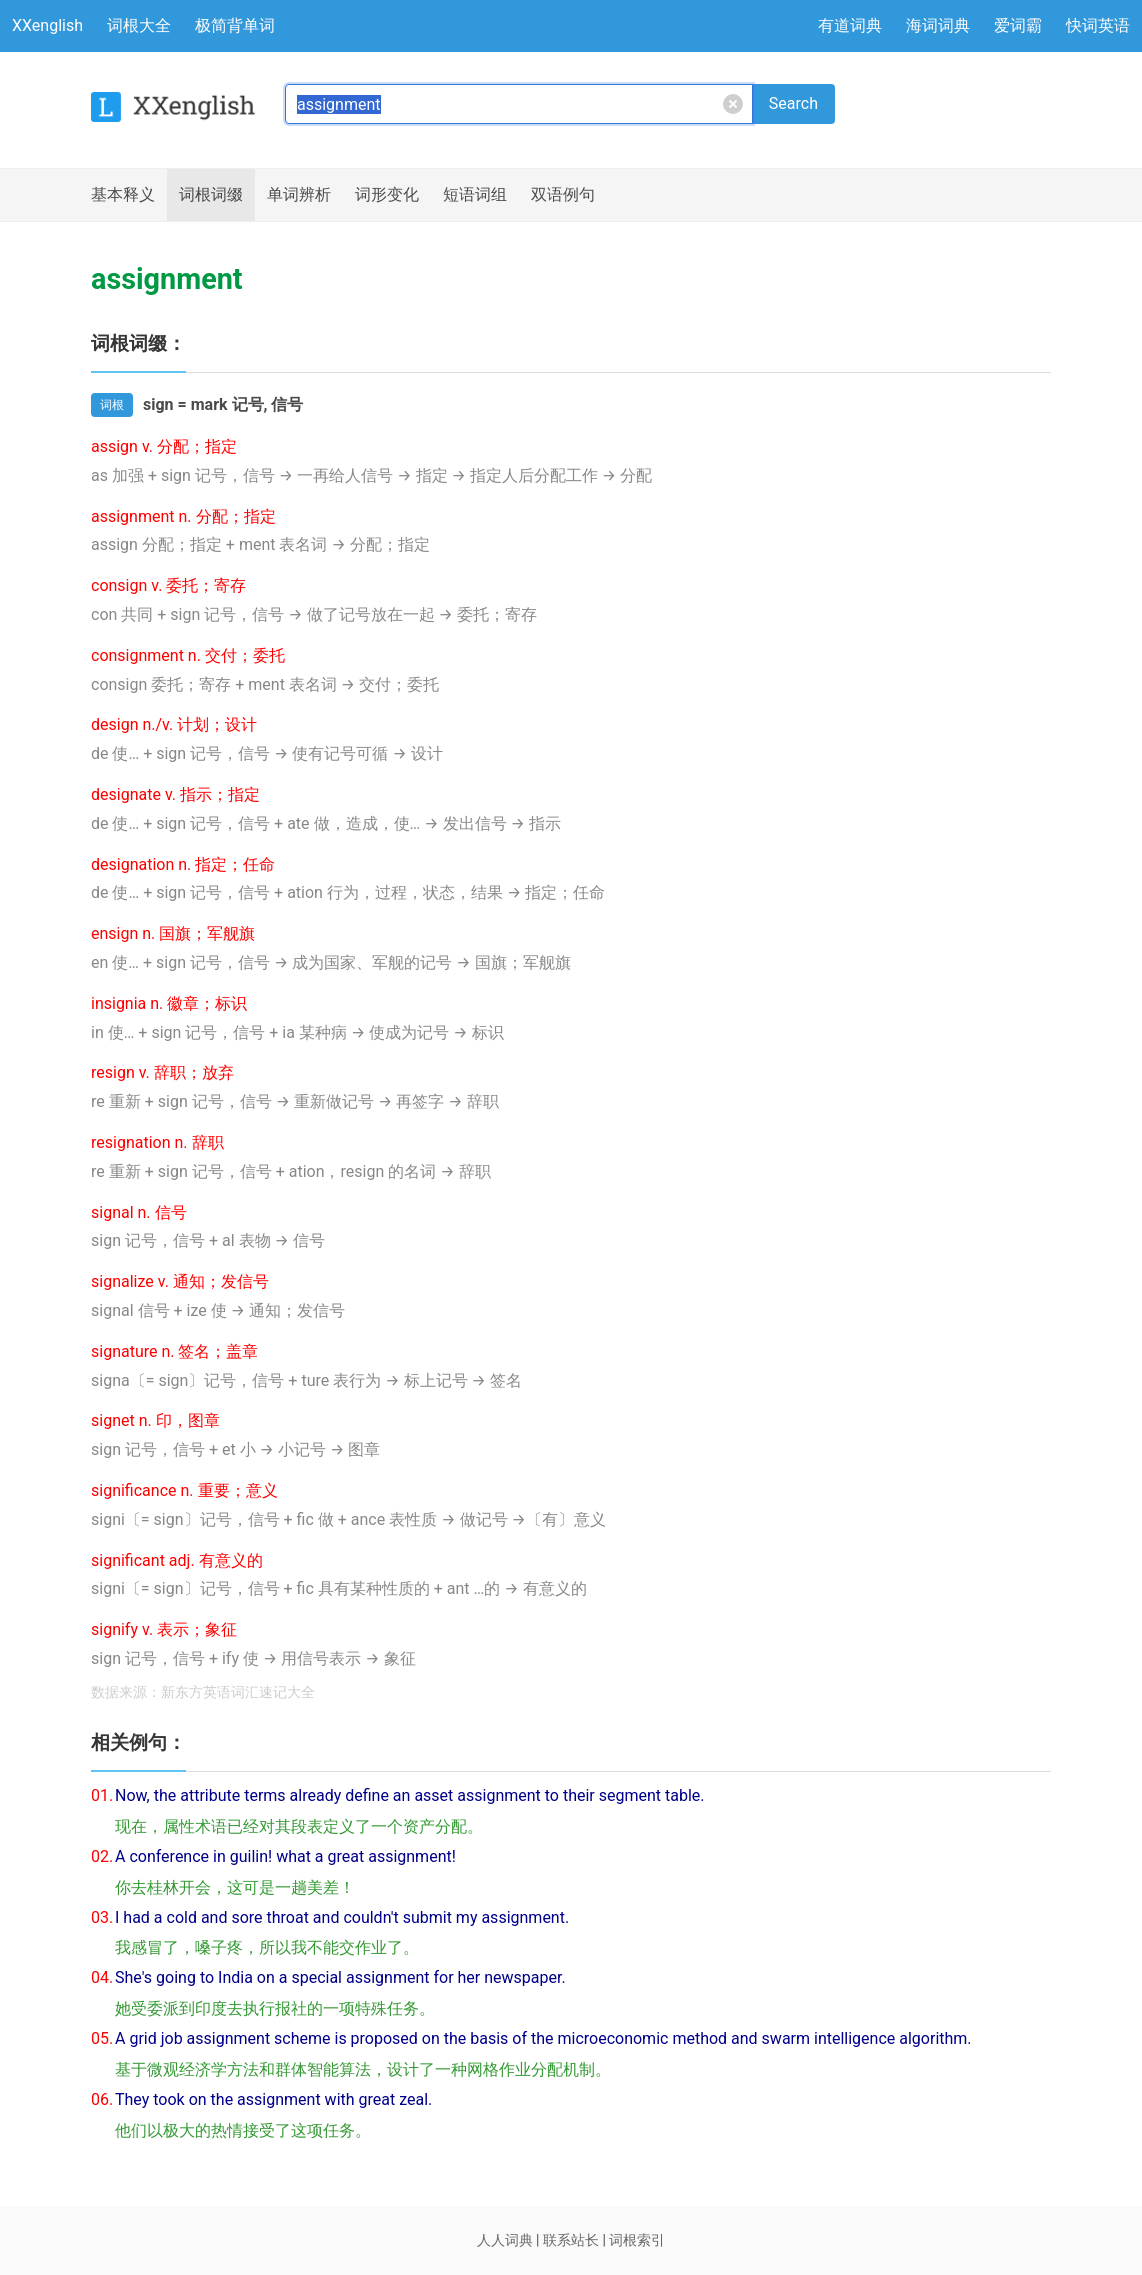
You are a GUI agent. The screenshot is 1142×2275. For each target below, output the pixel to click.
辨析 (299, 195)
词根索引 (637, 2240)
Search (793, 103)
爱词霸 (1018, 25)
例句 (563, 195)
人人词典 (505, 2240)
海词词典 (938, 25)
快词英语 (1098, 25)
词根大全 (139, 25)
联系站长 (571, 2240)
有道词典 (850, 25)
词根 (211, 195)
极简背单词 (235, 25)
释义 (123, 195)
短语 (475, 195)
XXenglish (47, 25)
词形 (387, 195)
